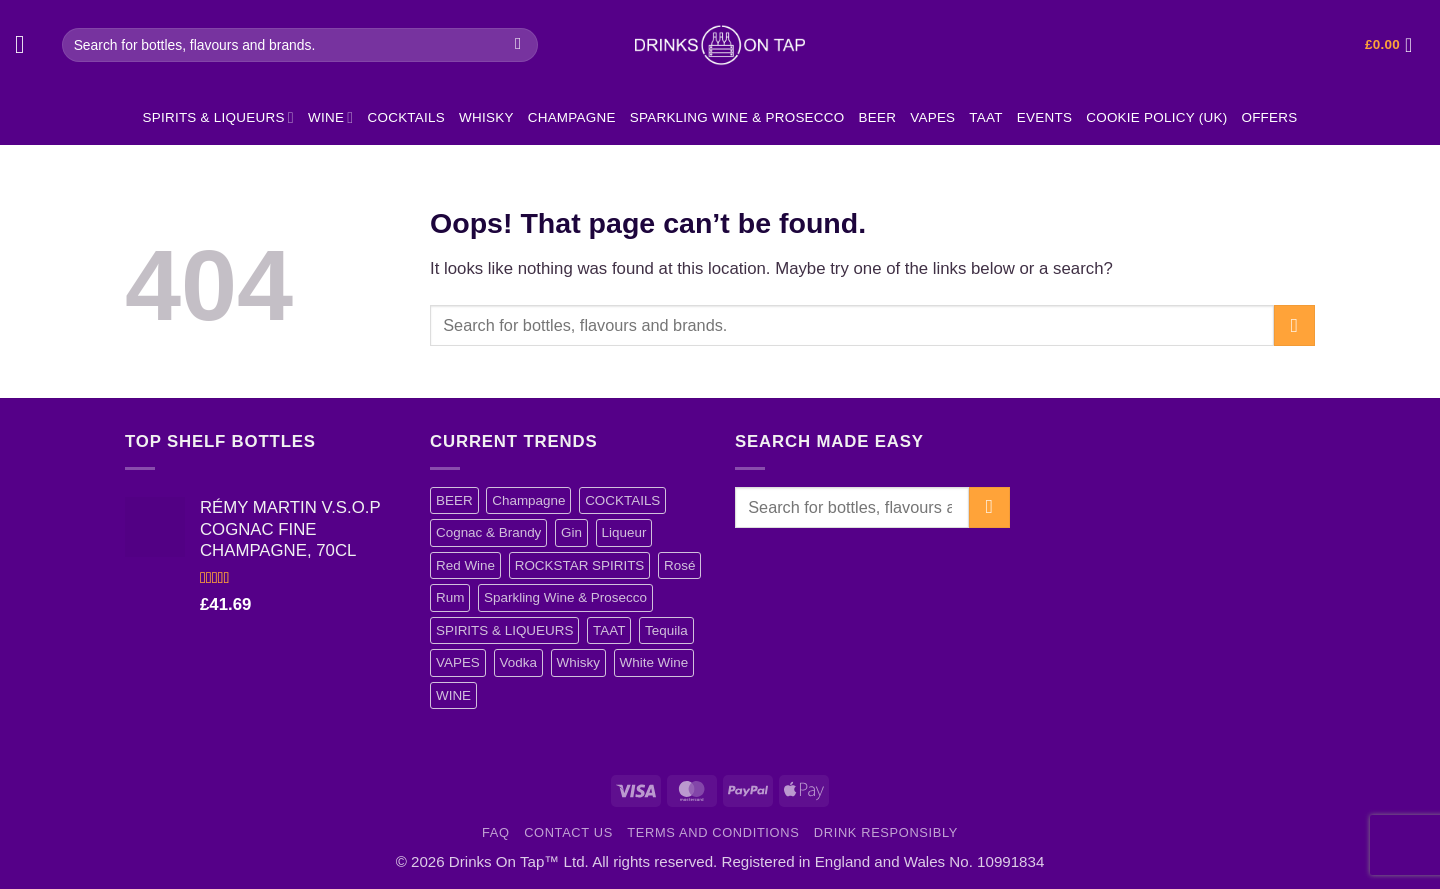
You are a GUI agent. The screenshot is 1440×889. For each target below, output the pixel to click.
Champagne (572, 117)
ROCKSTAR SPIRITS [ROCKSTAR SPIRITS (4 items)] (580, 565)
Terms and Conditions (713, 832)
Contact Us (568, 832)
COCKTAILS (406, 117)
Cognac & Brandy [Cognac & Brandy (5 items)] (488, 532)
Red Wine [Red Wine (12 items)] (465, 565)
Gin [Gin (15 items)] (571, 532)
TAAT (985, 117)
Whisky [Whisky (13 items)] (578, 662)
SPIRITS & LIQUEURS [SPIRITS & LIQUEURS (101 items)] (504, 630)
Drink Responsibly (886, 832)
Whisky (486, 117)
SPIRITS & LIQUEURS (218, 117)
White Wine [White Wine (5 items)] (654, 662)
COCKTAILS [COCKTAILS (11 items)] (622, 500)
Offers (1269, 117)
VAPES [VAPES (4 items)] (458, 662)
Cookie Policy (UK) (1156, 117)
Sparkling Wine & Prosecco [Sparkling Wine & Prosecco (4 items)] (565, 597)
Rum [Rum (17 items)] (450, 597)
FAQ (496, 832)
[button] (28, 45)
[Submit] (518, 44)
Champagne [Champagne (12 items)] (528, 500)
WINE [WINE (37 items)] (453, 695)
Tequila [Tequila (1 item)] (666, 630)
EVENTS (1044, 117)
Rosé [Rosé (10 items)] (679, 565)
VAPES (932, 117)
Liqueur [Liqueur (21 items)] (624, 532)
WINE (330, 117)
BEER (878, 117)
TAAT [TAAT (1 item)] (609, 630)
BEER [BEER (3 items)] (454, 500)
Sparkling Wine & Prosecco (737, 117)
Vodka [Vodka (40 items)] (518, 662)
